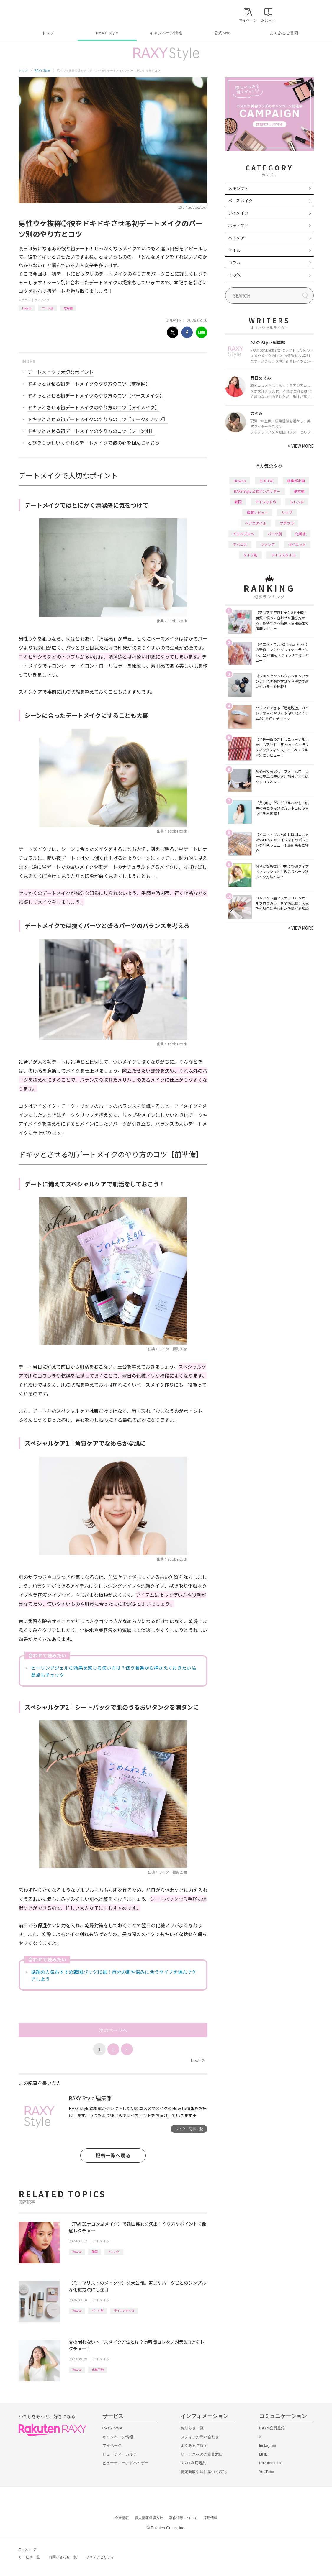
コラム (234, 262)
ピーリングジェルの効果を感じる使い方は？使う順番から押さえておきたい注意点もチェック (113, 1671)
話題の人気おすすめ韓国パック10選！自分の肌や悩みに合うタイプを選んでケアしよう (114, 1975)
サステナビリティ (100, 2557)
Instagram (267, 2445)
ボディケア (238, 225)
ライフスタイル (124, 2310)
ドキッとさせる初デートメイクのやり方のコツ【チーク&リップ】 (97, 419)
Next (197, 2060)
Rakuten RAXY (45, 13)
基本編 (299, 491)
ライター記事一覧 (189, 2128)
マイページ (112, 2445)
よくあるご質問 (284, 33)
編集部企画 (296, 480)
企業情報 (122, 2518)
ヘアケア (236, 238)
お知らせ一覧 (192, 2428)
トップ (48, 33)
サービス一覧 (29, 2557)
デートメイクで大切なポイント (60, 371)
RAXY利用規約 (193, 2463)
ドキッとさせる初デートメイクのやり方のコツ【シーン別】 (91, 430)
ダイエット (297, 544)
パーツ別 (47, 308)
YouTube (266, 2472)
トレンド (114, 2251)
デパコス (240, 544)
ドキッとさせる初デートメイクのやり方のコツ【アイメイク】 (93, 407)
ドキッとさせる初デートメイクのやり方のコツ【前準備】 (88, 383)
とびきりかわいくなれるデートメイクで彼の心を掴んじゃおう (93, 442)
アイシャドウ (265, 501)
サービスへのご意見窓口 (202, 2454)
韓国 (95, 2251)
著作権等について (183, 2518)
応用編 (68, 308)
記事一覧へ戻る (112, 2155)
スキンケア (238, 188)
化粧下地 (98, 2369)
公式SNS (222, 33)
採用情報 (210, 2518)
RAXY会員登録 (272, 2428)
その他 (234, 275)
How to (26, 308)
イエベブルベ (243, 533)
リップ (287, 512)
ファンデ (268, 544)
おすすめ (266, 480)
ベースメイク (240, 200)
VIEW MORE (301, 446)
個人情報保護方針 (149, 2518)
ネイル (234, 250)
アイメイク (42, 300)
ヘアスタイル (255, 523)
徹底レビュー (257, 512)
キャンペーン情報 (166, 33)
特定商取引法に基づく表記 (204, 2472)
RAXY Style (107, 33)
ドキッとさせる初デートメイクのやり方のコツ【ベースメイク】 (95, 395)
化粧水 (300, 533)
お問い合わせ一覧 (63, 2557)
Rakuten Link (270, 2463)
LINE (263, 2454)
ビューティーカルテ (119, 2454)
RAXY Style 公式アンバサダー (257, 491)
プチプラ (287, 523)
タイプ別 (250, 554)
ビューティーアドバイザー (125, 2463)
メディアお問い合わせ (200, 2437)
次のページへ (113, 2030)
